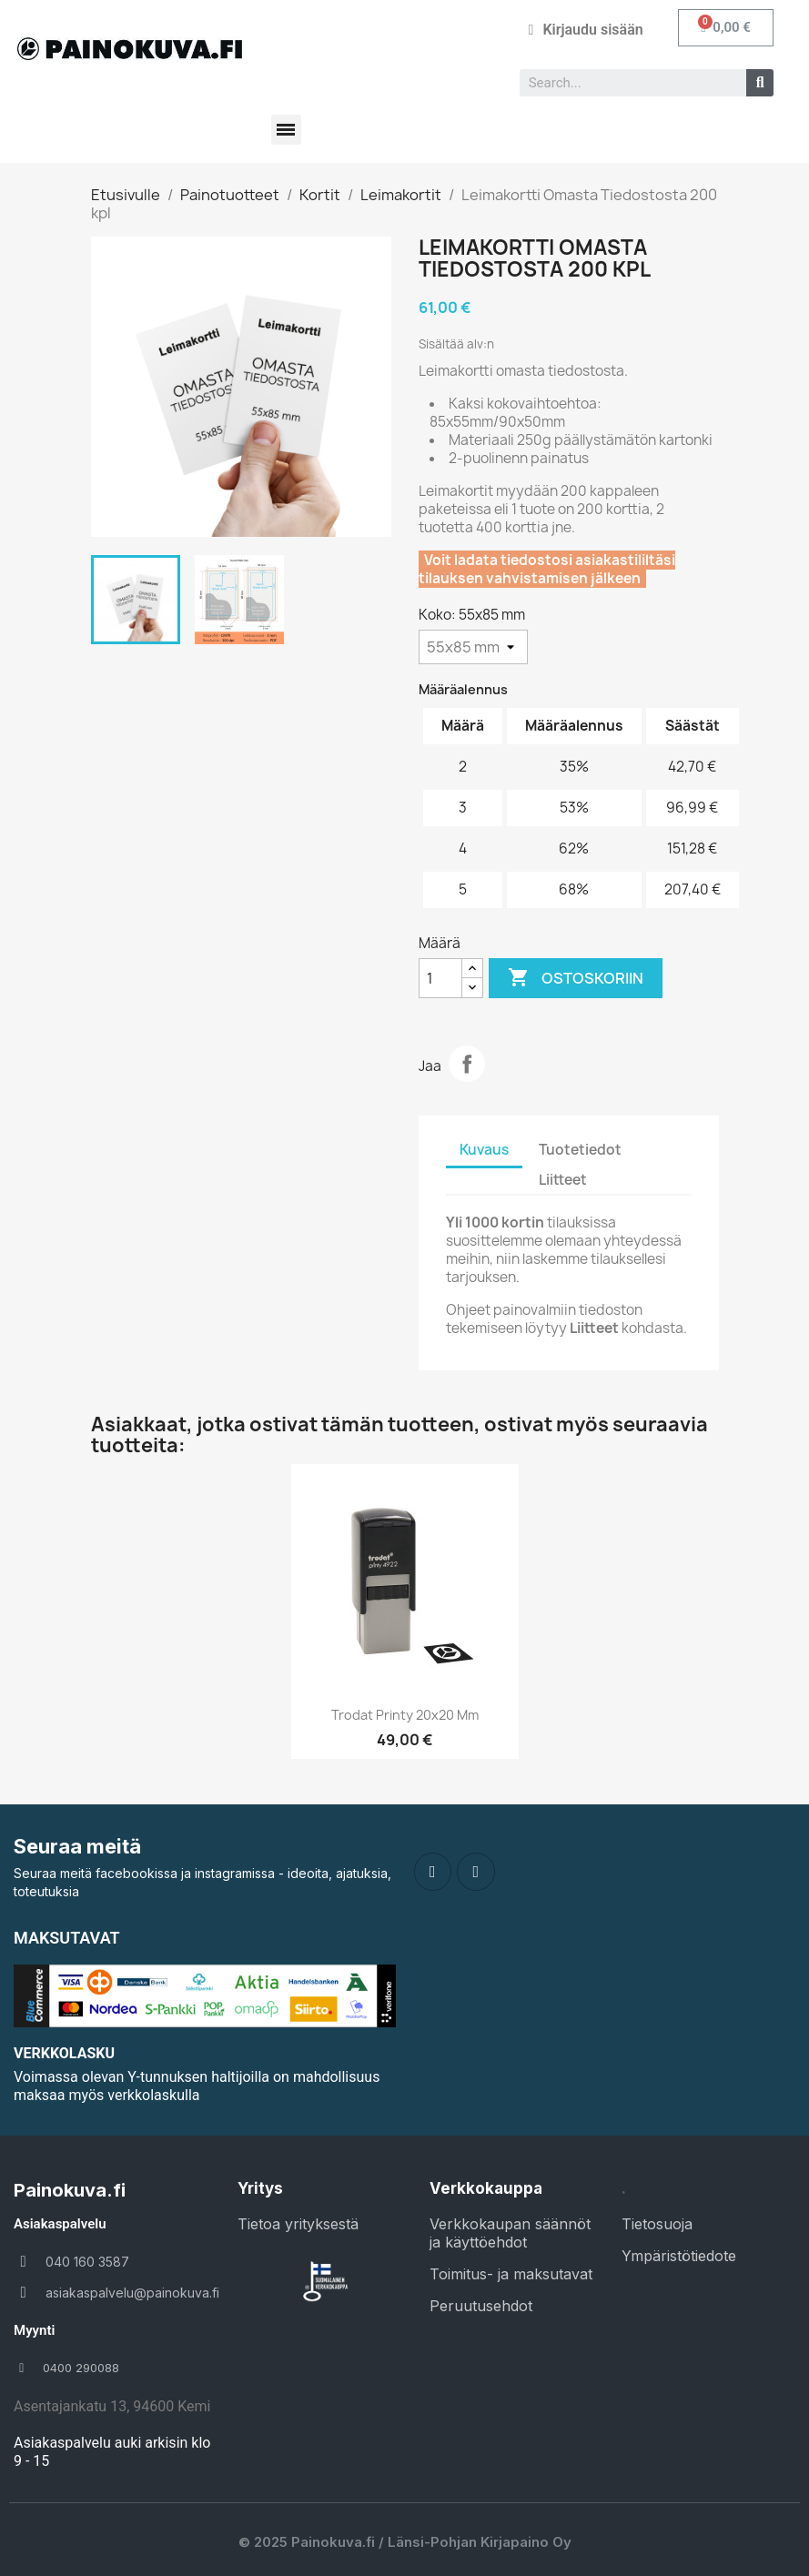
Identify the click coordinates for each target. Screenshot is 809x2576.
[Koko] (473, 647)
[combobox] (626, 82)
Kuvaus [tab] (484, 1149)
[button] (726, 27)
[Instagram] (476, 1872)
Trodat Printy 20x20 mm (405, 1714)
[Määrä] (440, 978)
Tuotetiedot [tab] (580, 1149)
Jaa (467, 1064)
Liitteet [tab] (563, 1179)
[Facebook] (433, 1872)
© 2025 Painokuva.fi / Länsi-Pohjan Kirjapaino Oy (404, 2542)
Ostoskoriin (575, 978)
